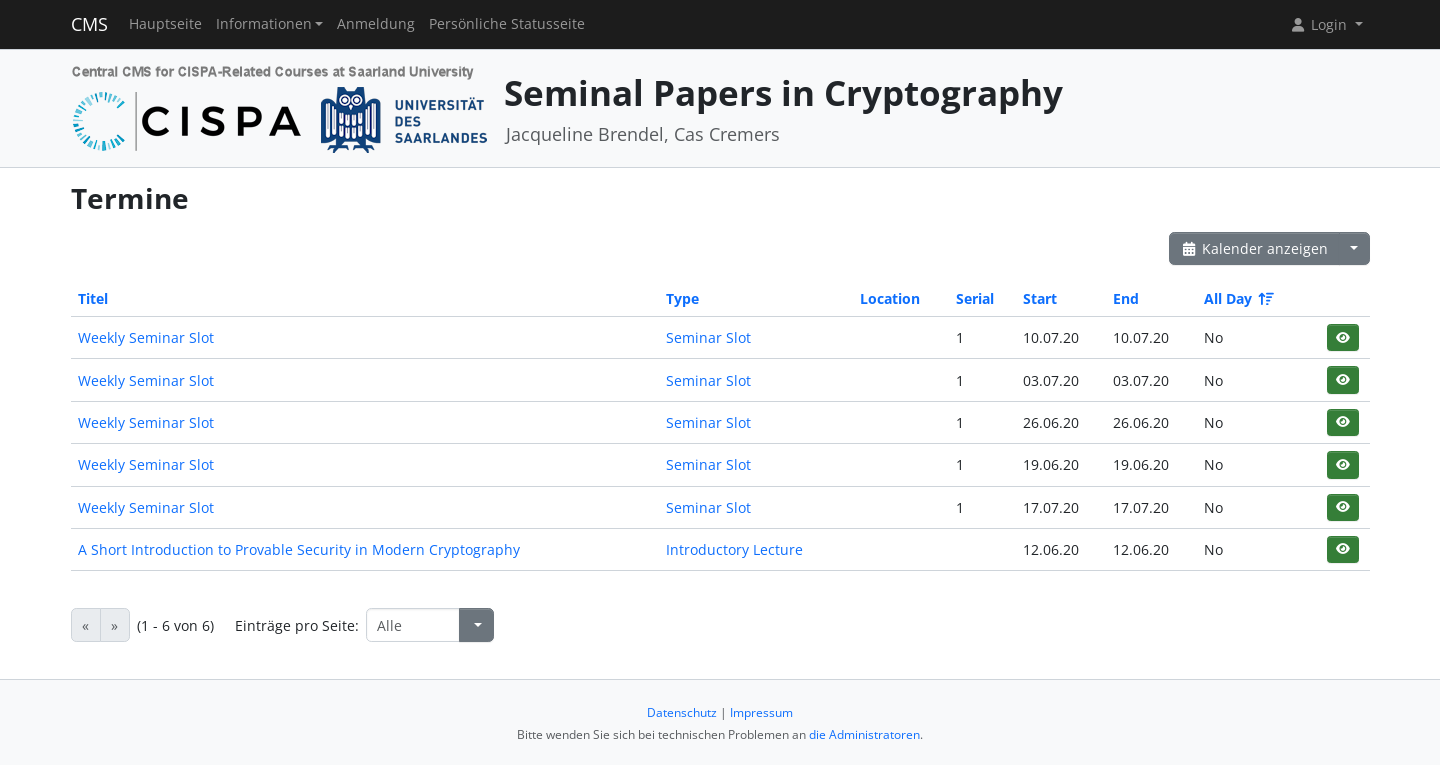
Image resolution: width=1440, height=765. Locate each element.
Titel (93, 298)
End (1126, 298)
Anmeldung (376, 24)
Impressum (761, 712)
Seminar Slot (708, 337)
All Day (1237, 298)
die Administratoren (864, 734)
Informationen (264, 24)
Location (890, 298)
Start (1040, 298)
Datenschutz (682, 712)
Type (682, 298)
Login (1320, 24)
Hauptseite (165, 24)
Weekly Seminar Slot (146, 337)
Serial (975, 298)
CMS (89, 24)
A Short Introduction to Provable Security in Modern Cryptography (299, 549)
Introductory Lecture (734, 549)
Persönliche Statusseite (507, 24)
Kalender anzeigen (1255, 248)
